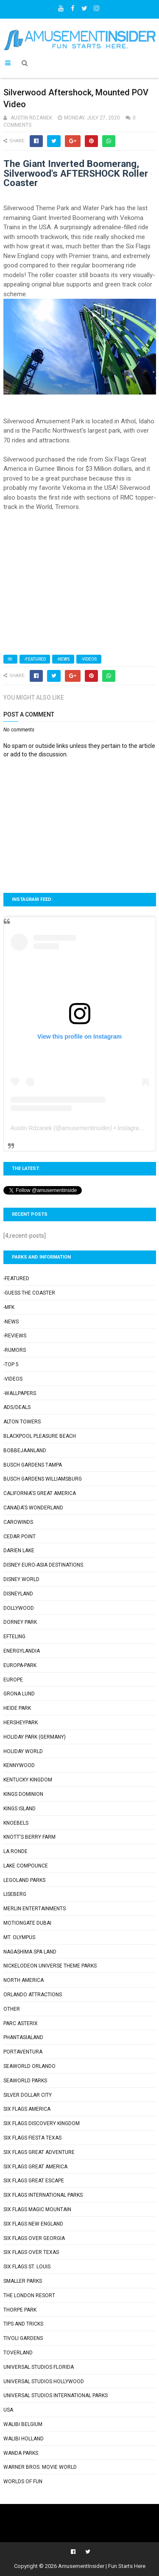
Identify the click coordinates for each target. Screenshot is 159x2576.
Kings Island (19, 1809)
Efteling (14, 1637)
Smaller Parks (22, 2281)
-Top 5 (11, 1364)
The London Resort (29, 2295)
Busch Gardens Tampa (32, 1465)
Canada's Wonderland (33, 1508)
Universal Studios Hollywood (43, 2381)
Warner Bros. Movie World (40, 2467)
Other (11, 2009)
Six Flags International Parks (43, 2195)
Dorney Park (20, 1622)
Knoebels (15, 1823)
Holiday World (23, 1751)
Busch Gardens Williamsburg (42, 1479)
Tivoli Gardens (23, 2338)
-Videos (89, 659)
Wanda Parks (20, 2453)
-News (63, 659)
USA (8, 2410)
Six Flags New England (33, 2224)
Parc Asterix (20, 2023)
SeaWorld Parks (25, 2081)
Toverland (18, 2353)
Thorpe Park (19, 2310)
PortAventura (22, 2052)
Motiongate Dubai (27, 1923)
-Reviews (14, 1336)
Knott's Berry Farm (29, 1837)
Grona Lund (19, 1694)
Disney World (21, 1579)
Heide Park (17, 1708)
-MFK (8, 1307)
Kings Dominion (23, 1794)
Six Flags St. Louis (26, 2267)
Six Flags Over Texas (31, 2252)
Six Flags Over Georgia (34, 2238)
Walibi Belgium (22, 2424)
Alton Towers (22, 1422)
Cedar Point (19, 1536)
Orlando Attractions (32, 1995)
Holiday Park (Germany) (34, 1737)
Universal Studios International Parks (55, 2395)
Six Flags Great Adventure (39, 2152)
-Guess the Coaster (29, 1293)
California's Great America (39, 1493)
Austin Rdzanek (31, 1128)
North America (23, 1980)
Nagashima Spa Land (29, 1952)
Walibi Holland (23, 2439)
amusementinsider (85, 1128)
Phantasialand (23, 2037)
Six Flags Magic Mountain (37, 2209)
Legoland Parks (24, 1880)
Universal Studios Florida (38, 2367)
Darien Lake (18, 1550)
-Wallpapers (19, 1393)
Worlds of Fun (22, 2481)
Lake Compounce (25, 1866)
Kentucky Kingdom (27, 1780)
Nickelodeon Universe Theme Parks (50, 1966)
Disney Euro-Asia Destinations (43, 1565)
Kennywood (19, 1765)
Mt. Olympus (19, 1937)
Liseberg (14, 1894)
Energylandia (21, 1651)
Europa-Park (19, 1665)
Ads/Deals (17, 1407)
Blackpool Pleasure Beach (39, 1436)
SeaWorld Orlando (29, 2066)
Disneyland (18, 1594)
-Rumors (14, 1350)
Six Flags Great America (35, 2167)
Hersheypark (20, 1723)
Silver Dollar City (27, 2095)
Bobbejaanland (24, 1450)
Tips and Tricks (23, 2324)
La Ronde (15, 1851)
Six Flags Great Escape (33, 2181)
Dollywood (18, 1608)
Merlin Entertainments (34, 1909)
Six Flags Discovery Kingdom (41, 2123)
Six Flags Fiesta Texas (32, 2138)
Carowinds (18, 1522)
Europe (13, 1680)
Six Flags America (26, 2109)
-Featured (35, 659)
